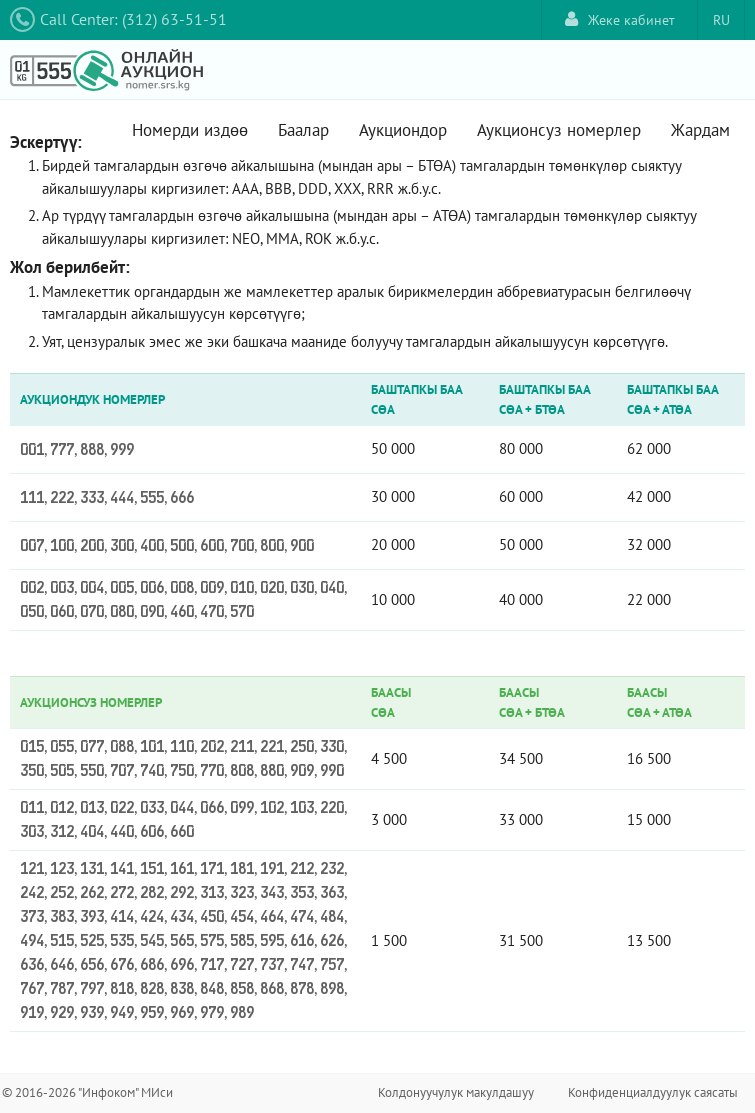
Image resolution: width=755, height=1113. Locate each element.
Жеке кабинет (620, 19)
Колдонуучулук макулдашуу (456, 1092)
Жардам (700, 130)
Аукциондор (403, 130)
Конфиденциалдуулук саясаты (653, 1092)
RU (721, 20)
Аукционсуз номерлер (559, 130)
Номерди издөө (190, 130)
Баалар (303, 130)
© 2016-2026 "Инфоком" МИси (87, 1092)
